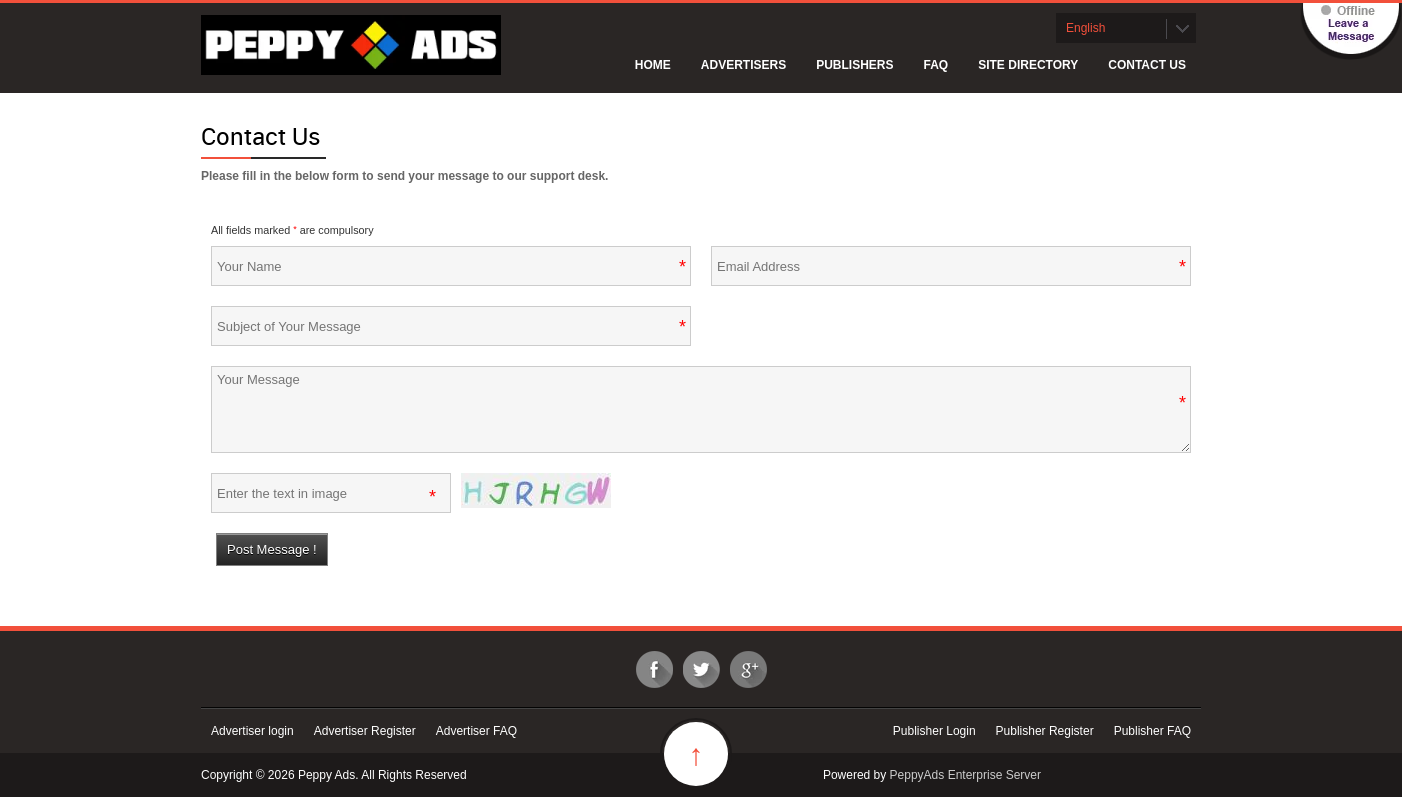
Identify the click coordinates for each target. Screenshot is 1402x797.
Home (653, 65)
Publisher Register (1045, 731)
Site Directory (1028, 65)
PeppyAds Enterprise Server (965, 775)
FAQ (936, 65)
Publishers (854, 65)
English (1085, 28)
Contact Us (1147, 65)
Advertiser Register (365, 731)
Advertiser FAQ (476, 731)
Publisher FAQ (1152, 731)
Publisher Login (934, 731)
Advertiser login (252, 731)
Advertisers (743, 65)
